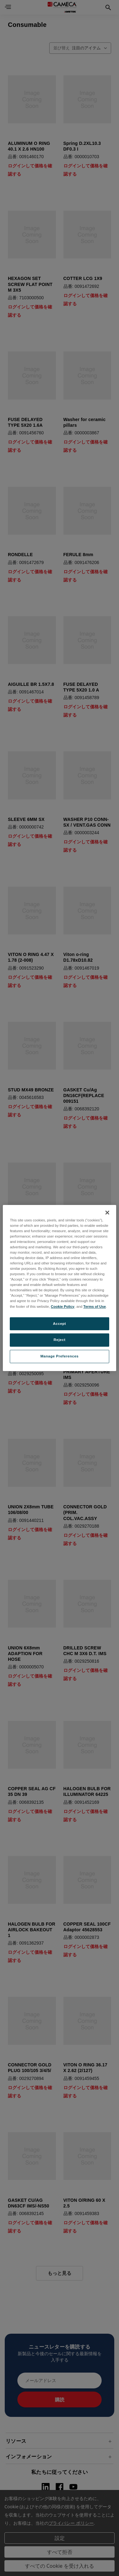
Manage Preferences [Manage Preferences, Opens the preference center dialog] (59, 1356)
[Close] (107, 1213)
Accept (59, 1323)
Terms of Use (94, 1306)
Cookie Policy (62, 1306)
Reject (60, 1340)
